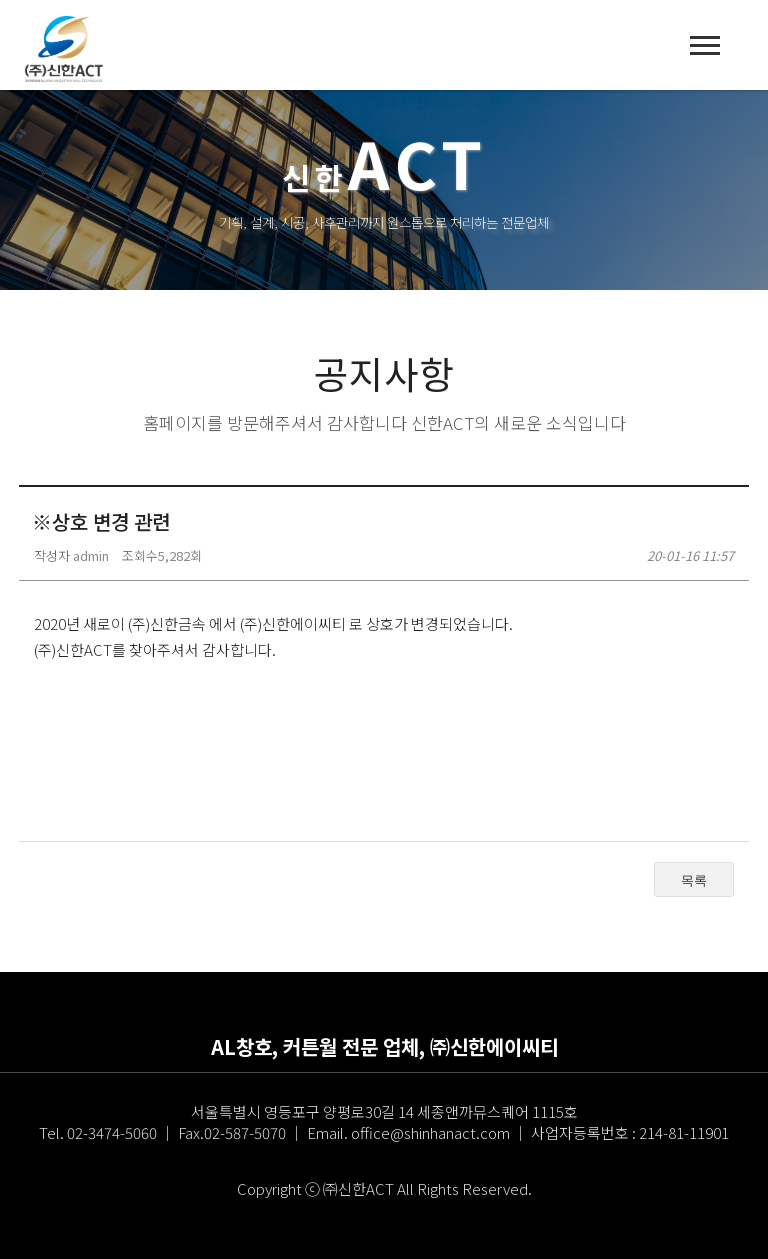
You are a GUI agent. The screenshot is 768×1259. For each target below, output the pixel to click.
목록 (694, 880)
